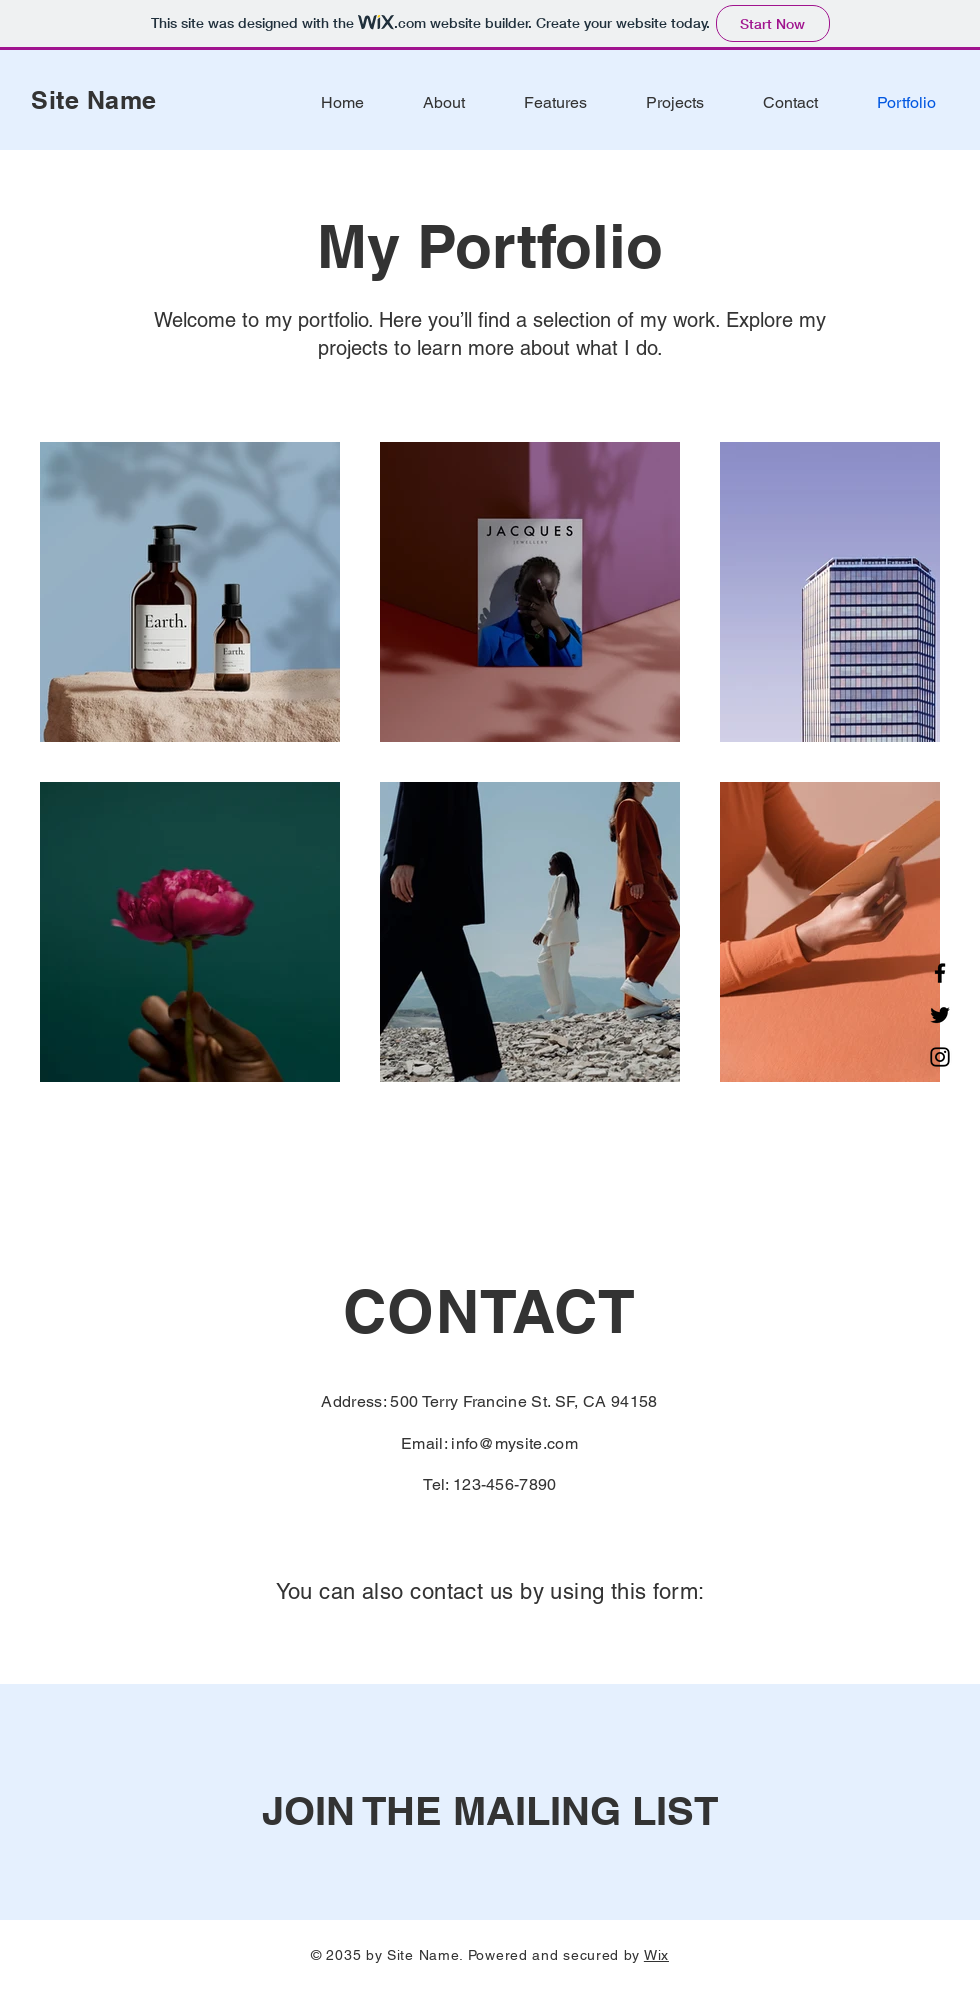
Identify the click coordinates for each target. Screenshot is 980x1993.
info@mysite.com (514, 1443)
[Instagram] (940, 1057)
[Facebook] (940, 973)
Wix (656, 1955)
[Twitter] (940, 1015)
